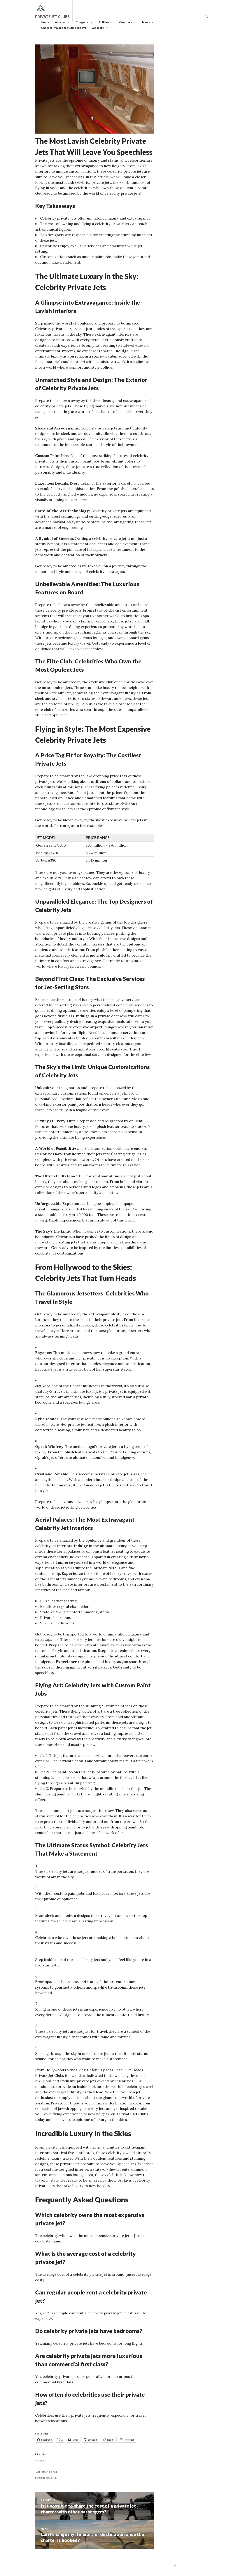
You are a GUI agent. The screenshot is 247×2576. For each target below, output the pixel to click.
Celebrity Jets (100, 2075)
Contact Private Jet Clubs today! (63, 27)
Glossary (98, 27)
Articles (60, 22)
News (146, 22)
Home (45, 22)
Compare (82, 22)
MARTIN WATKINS (46, 2483)
